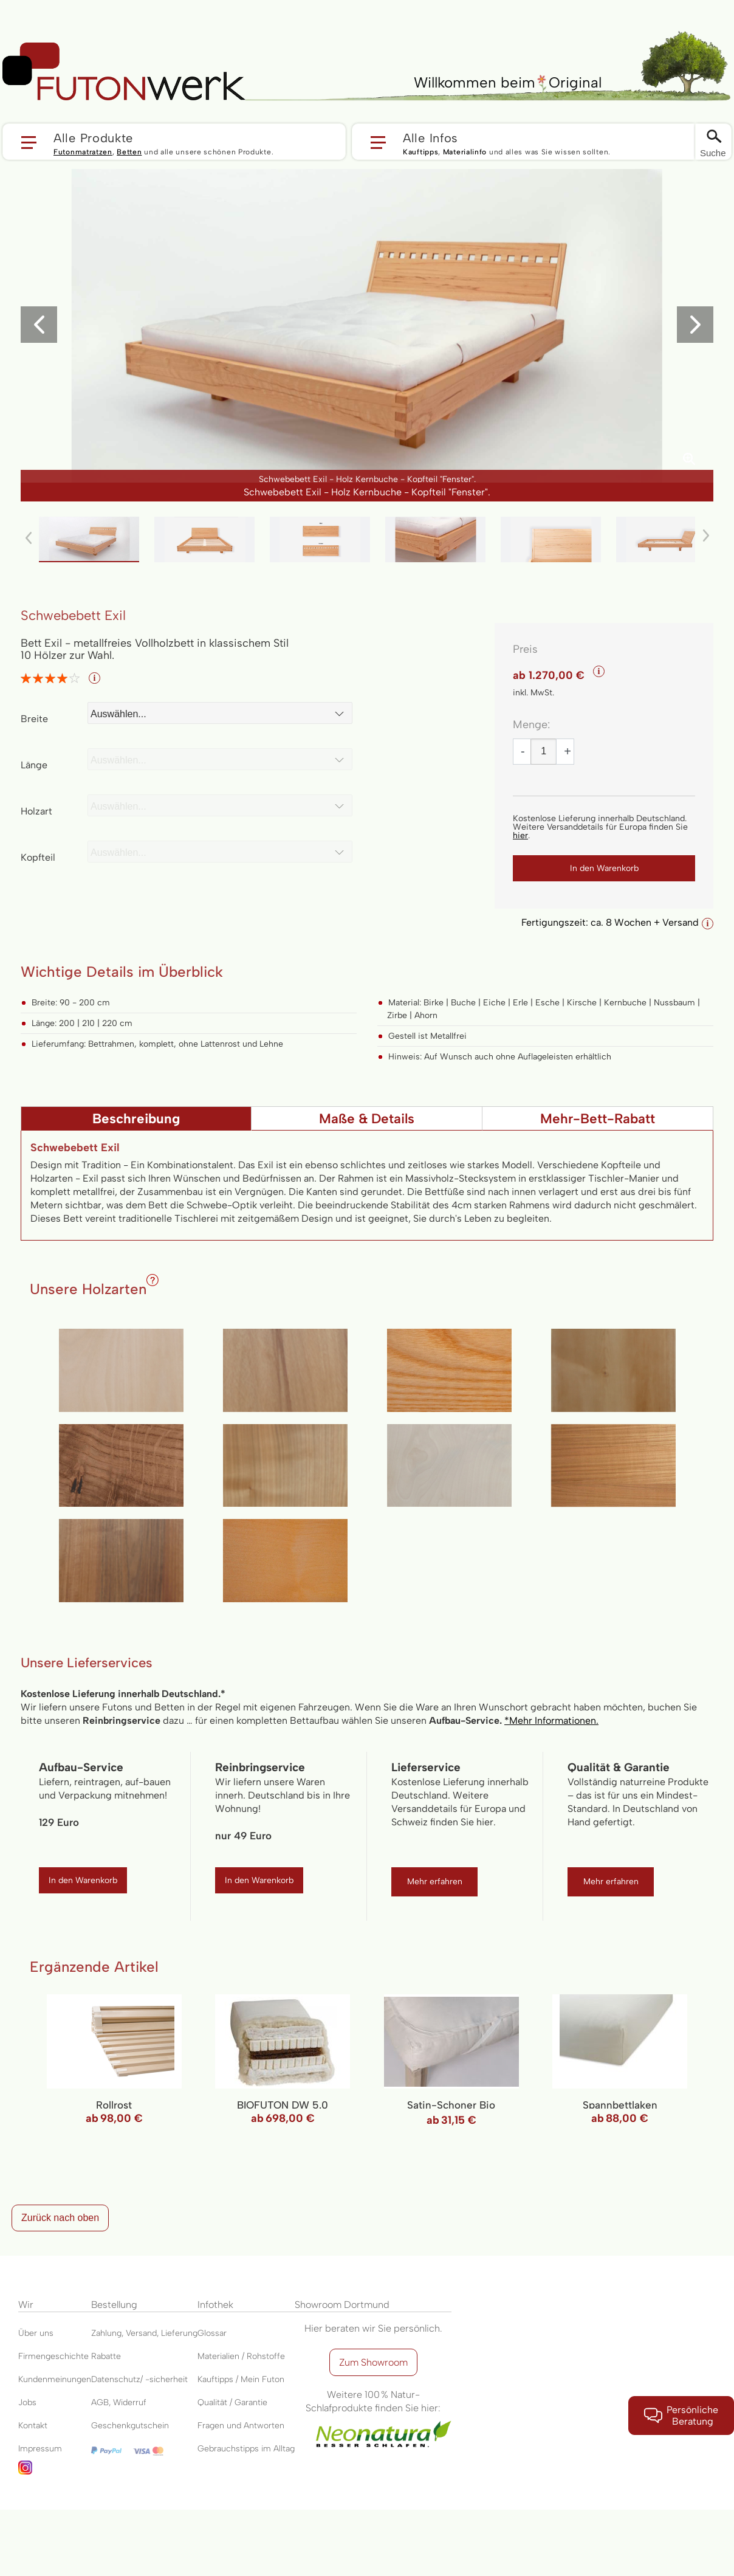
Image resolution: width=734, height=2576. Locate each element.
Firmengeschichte (53, 2356)
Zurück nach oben (60, 2218)
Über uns (35, 2333)
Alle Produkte (93, 137)
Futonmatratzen (82, 152)
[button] (174, 141)
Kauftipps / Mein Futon (240, 2379)
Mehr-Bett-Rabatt (597, 1119)
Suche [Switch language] (713, 153)
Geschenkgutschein (130, 2425)
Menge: (531, 724)
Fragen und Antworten (240, 2425)
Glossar (212, 2333)
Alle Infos (430, 137)
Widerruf (129, 2402)
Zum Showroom (373, 2362)
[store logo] (123, 72)
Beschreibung (136, 1119)
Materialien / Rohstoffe (241, 2356)
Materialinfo (465, 152)
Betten (129, 152)
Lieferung (179, 2333)
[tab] (136, 1118)
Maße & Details (366, 1119)
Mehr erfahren (434, 1881)
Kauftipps (420, 152)
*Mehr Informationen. (551, 1720)
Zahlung (106, 2333)
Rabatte (106, 2356)
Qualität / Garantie (232, 2402)
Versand (141, 2333)
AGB (100, 2402)
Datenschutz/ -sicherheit (139, 2379)
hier (520, 835)
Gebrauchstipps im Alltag (246, 2448)
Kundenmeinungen (54, 2379)
